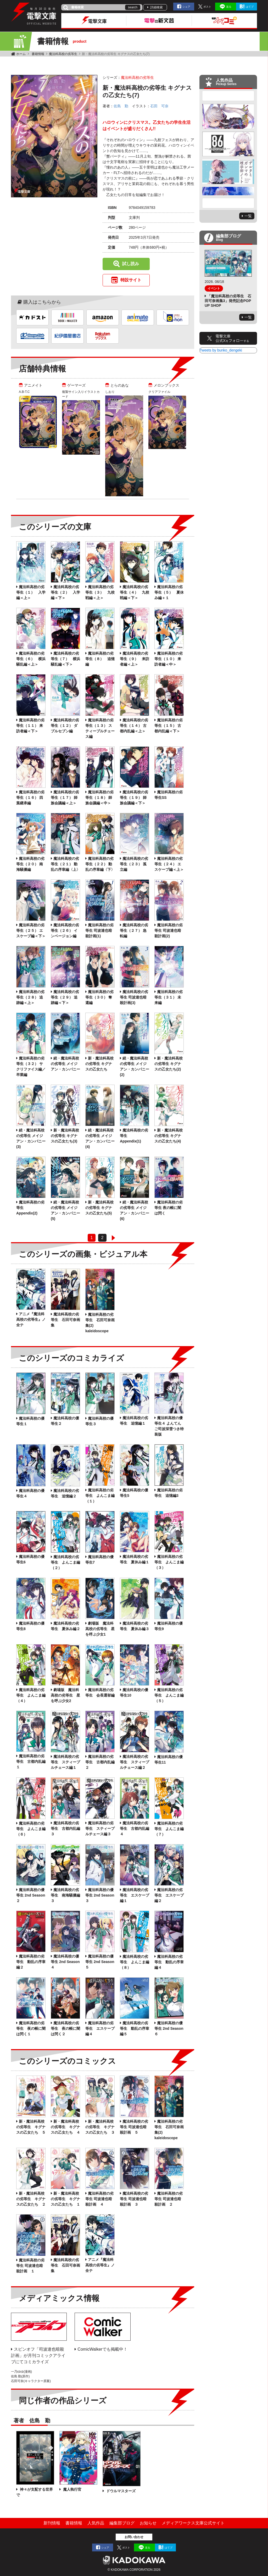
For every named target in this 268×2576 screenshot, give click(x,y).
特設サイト (130, 280)
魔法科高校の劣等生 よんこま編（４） (31, 1695)
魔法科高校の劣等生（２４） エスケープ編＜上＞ (169, 864)
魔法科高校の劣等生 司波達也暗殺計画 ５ (134, 2126)
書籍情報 (38, 54)
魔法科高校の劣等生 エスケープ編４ (100, 2028)
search (132, 7)
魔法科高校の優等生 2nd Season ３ (99, 1895)
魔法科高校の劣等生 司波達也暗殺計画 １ (30, 2265)
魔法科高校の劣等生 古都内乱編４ (134, 1828)
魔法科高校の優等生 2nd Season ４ (65, 1961)
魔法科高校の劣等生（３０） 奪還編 (99, 997)
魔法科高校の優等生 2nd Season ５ (99, 1961)
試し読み (130, 263)
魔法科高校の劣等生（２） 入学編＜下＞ (65, 592)
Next (228, 203)
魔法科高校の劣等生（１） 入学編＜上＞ (31, 592)
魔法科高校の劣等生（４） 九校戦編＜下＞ (134, 592)
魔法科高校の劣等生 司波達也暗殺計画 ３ (134, 2198)
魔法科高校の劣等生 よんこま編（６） (31, 1828)
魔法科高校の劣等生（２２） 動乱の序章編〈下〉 (100, 864)
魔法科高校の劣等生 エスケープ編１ (134, 1895)
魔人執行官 (71, 2489)
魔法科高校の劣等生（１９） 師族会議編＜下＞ (134, 797)
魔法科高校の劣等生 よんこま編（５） (169, 1695)
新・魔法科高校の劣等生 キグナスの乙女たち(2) (168, 1063)
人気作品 (95, 2523)
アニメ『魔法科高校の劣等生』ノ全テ (31, 1319)
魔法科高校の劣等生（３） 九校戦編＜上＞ (100, 592)
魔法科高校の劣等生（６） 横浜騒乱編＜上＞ (31, 658)
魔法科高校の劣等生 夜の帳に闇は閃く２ (65, 2028)
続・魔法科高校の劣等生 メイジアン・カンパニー (65, 1063)
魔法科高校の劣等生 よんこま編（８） (134, 1962)
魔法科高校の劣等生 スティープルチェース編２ (134, 1762)
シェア (186, 6)
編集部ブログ (122, 2523)
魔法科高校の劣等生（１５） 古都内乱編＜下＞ (168, 725)
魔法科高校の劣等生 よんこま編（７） (169, 1828)
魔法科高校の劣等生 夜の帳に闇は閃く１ (31, 2028)
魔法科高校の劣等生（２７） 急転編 (134, 930)
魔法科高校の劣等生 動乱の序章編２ (31, 1961)
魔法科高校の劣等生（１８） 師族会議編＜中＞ (99, 797)
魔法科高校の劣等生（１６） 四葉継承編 (30, 797)
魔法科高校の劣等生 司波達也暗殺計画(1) (99, 930)
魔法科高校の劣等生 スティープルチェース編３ (100, 1828)
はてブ (250, 6)
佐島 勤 (121, 106)
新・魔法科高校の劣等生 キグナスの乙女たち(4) (168, 1135)
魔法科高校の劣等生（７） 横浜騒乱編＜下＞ (65, 658)
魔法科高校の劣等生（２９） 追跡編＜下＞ (65, 997)
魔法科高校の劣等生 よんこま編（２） (65, 1562)
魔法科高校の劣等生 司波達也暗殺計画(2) (168, 930)
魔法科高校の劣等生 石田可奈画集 (65, 1319)
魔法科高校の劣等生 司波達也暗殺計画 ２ (168, 2198)
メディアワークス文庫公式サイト (193, 2523)
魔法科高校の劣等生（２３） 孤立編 (134, 864)
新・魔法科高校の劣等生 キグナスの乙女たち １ (65, 2198)
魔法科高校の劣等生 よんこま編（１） (100, 1495)
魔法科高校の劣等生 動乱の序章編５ (134, 2028)
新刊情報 (51, 2523)
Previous (228, 96)
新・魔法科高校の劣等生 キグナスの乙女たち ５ (31, 2126)
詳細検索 (156, 7)
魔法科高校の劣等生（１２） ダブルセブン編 (65, 725)
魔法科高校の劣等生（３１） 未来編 (168, 997)
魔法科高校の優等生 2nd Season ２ (30, 1895)
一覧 (248, 216)
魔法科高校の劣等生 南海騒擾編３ (65, 1895)
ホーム (21, 54)
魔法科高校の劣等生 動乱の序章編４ (169, 1962)
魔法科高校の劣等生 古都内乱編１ (31, 1761)
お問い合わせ (134, 2537)
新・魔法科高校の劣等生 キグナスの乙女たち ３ (100, 2126)
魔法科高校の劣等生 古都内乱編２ (100, 1762)
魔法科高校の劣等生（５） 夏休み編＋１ (169, 592)
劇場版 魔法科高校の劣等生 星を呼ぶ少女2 (65, 1695)
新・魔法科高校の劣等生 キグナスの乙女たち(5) (99, 1207)
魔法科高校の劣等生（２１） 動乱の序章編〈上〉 (65, 864)
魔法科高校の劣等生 (63, 54)
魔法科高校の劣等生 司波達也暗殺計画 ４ (99, 2198)
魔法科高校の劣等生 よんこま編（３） (169, 1562)
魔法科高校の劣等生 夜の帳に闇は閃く (168, 1207)
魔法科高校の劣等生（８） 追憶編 (100, 658)
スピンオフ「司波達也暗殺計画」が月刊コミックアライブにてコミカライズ (38, 2355)
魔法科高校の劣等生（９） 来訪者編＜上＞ (134, 658)
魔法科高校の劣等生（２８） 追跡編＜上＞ (30, 997)
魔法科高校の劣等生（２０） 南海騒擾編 (30, 864)
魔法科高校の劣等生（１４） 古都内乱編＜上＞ (134, 725)
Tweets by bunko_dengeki (221, 350)
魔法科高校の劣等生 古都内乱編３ (65, 1828)
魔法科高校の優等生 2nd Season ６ (168, 2028)
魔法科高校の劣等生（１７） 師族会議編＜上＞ (65, 797)
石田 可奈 (159, 106)
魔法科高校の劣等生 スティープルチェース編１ (65, 1762)
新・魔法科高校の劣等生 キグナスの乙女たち (99, 1063)
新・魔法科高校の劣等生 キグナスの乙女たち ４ (65, 2126)
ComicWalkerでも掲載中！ (102, 2349)
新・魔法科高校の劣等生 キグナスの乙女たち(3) (65, 1135)
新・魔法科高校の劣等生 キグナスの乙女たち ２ (31, 2198)
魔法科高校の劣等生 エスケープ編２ (169, 1895)
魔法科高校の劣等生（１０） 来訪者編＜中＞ (168, 658)
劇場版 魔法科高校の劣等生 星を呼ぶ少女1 (100, 1628)
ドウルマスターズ (120, 2491)
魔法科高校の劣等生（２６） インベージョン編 (65, 930)
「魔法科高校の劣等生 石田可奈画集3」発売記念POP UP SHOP (228, 301)
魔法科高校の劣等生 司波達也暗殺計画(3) (134, 997)
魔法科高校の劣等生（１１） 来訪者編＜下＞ (30, 725)
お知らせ (148, 2523)
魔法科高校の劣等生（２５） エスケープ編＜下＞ (31, 930)
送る (228, 6)
